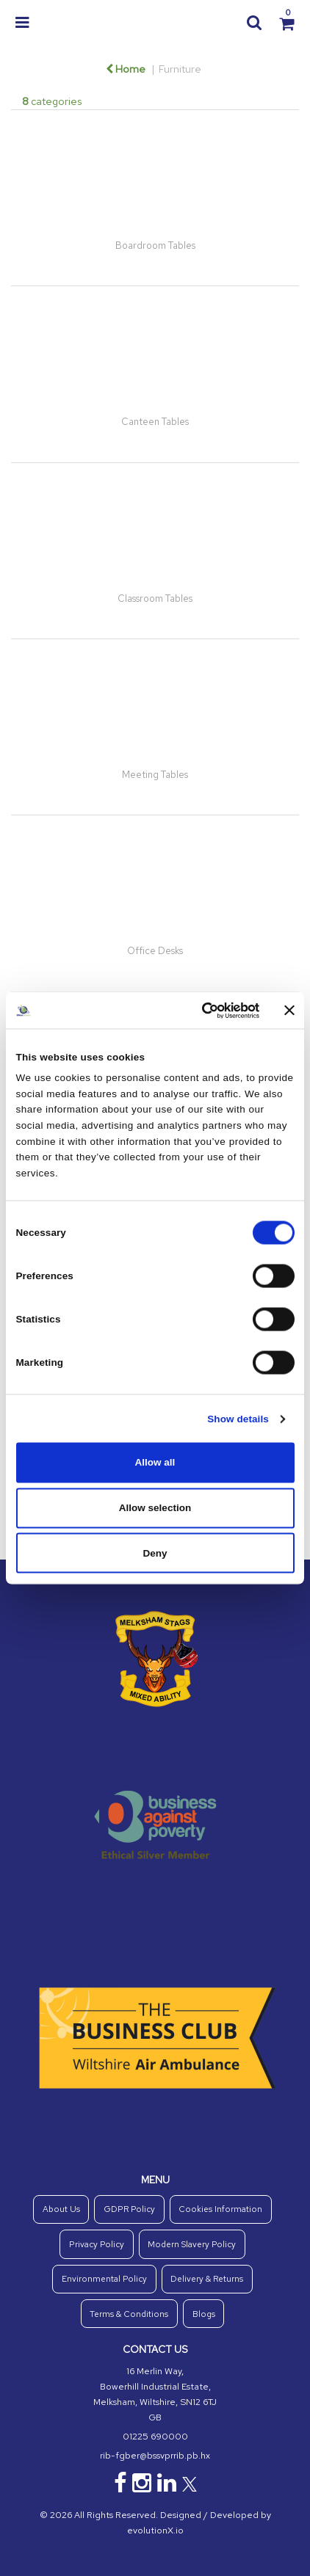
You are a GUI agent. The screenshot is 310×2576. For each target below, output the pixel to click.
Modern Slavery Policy (192, 2244)
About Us (61, 2209)
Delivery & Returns (206, 2279)
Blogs (203, 2314)
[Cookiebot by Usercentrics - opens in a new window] (196, 1010)
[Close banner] (289, 1010)
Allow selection (155, 1507)
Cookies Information (220, 2209)
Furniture (180, 69)
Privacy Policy (96, 2244)
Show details (238, 1418)
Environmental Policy (104, 2279)
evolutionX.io (155, 2530)
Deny (155, 1552)
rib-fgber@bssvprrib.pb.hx (155, 2456)
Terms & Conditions (129, 2314)
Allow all (155, 1462)
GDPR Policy (129, 2209)
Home (125, 69)
